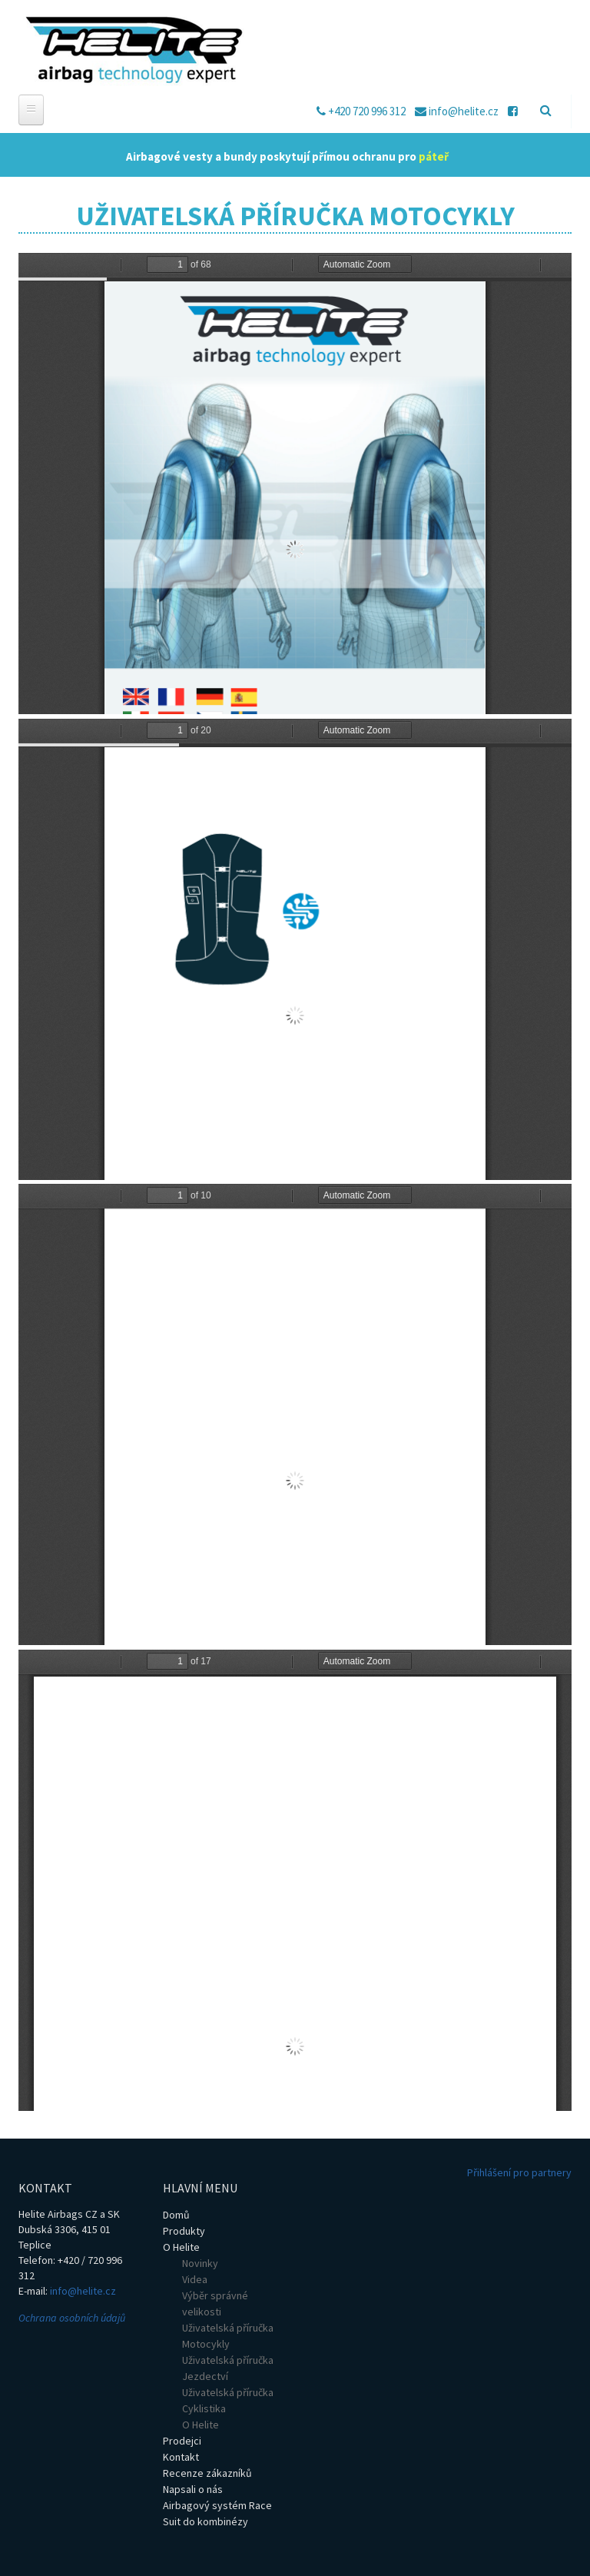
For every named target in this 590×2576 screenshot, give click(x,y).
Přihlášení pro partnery (519, 2172)
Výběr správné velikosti (215, 2303)
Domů (176, 2215)
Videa (194, 2279)
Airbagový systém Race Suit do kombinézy (217, 2513)
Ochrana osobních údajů (71, 2318)
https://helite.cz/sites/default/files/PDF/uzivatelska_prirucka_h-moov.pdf (295, 1880)
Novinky (200, 2263)
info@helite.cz (83, 2291)
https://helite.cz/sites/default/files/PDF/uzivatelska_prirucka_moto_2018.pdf (295, 483)
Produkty (184, 2231)
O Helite (181, 2247)
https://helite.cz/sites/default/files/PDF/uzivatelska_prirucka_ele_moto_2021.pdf (295, 949)
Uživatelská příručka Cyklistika (227, 2400)
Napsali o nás (193, 2489)
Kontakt (181, 2457)
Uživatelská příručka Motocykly (227, 2336)
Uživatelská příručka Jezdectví (227, 2368)
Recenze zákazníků (207, 2473)
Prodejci (182, 2441)
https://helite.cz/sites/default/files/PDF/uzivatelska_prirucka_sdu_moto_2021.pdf (295, 1414)
